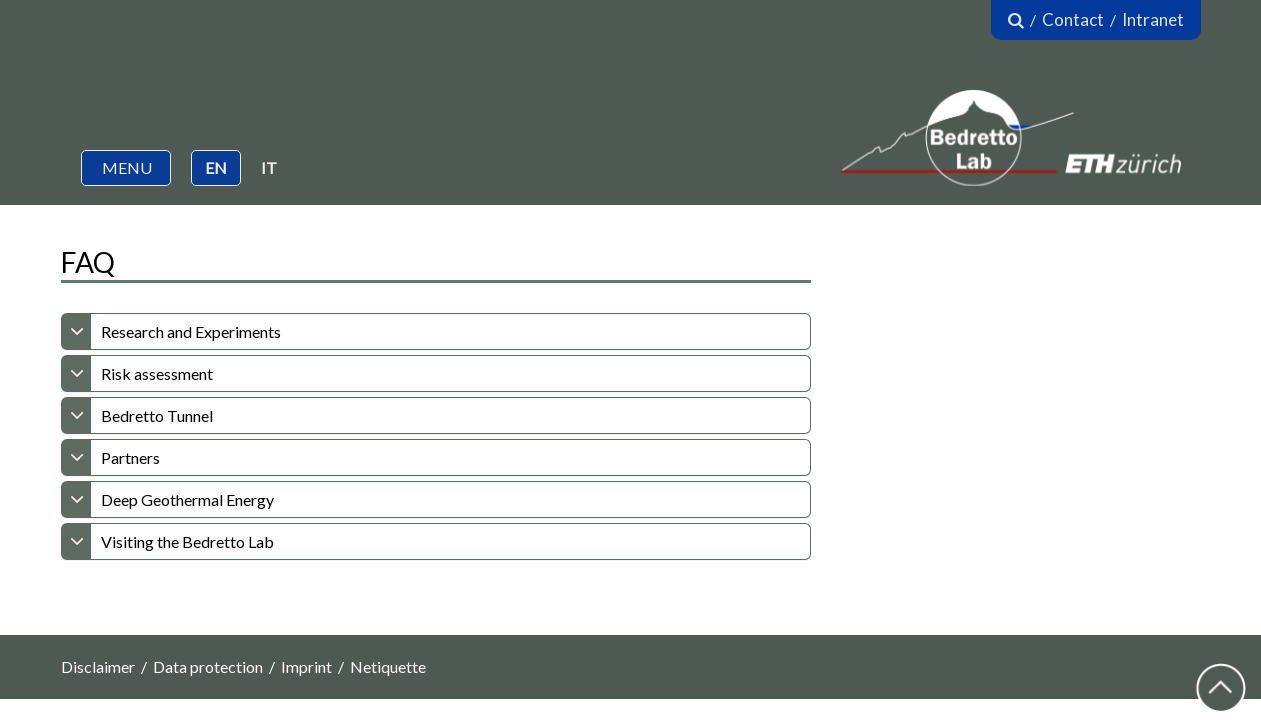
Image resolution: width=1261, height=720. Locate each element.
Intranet (1153, 19)
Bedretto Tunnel (157, 415)
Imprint (306, 666)
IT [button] (269, 167)
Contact (1073, 19)
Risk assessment (157, 373)
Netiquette (388, 666)
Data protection (208, 666)
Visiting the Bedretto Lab (187, 541)
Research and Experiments (191, 331)
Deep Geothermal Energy (187, 499)
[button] (126, 168)
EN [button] (216, 167)
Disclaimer (98, 666)
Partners (130, 457)
